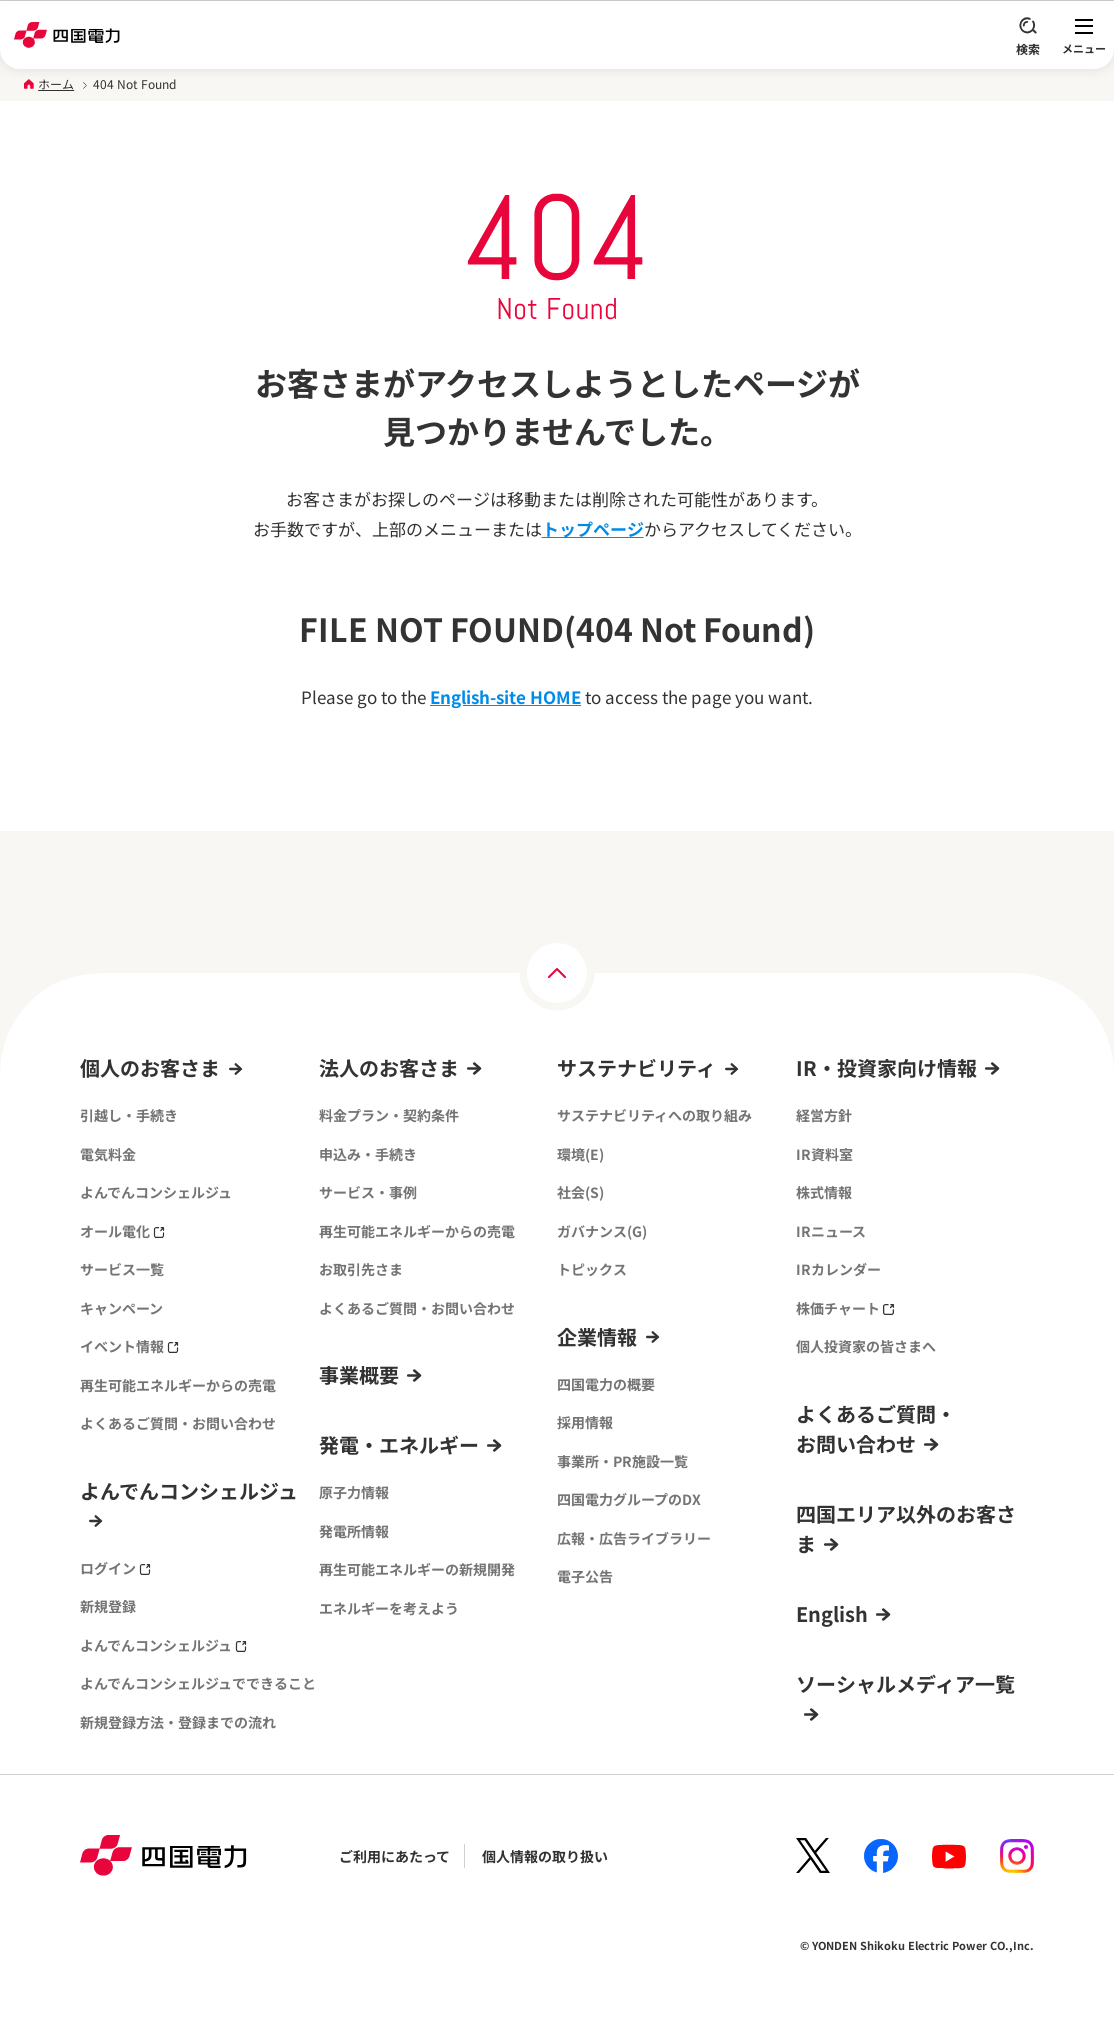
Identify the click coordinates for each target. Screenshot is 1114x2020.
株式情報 (824, 1192)
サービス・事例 (368, 1192)
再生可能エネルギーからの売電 (178, 1385)
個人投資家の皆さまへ (866, 1346)
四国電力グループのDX (629, 1499)
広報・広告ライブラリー (634, 1538)
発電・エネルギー (399, 1444)
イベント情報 (129, 1346)
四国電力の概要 (606, 1384)
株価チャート (845, 1308)
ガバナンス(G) (602, 1231)
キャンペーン (121, 1308)
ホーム (56, 83)
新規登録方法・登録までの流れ (178, 1722)
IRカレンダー (838, 1269)
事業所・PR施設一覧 (622, 1461)
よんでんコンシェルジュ (156, 1192)
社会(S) (580, 1192)
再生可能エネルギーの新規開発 (417, 1569)
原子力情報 (354, 1492)
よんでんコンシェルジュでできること (198, 1683)
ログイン (115, 1568)
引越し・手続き (129, 1115)
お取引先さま (361, 1269)
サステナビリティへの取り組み (654, 1115)
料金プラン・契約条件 (389, 1115)
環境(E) (580, 1154)
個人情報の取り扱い (545, 1856)
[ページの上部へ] (557, 973)
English (832, 1613)
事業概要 (359, 1374)
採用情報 (585, 1422)
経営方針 (824, 1115)
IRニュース (831, 1231)
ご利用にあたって (394, 1856)
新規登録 (108, 1606)
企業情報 (597, 1336)
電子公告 (585, 1576)
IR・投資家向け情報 (886, 1067)
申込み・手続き (368, 1154)
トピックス (592, 1269)
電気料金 (108, 1154)
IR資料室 (824, 1154)
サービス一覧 (122, 1269)
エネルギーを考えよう (389, 1608)
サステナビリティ (636, 1067)
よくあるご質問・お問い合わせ (178, 1423)
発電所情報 (354, 1531)
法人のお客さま (389, 1067)
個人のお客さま (150, 1067)
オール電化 (122, 1231)
